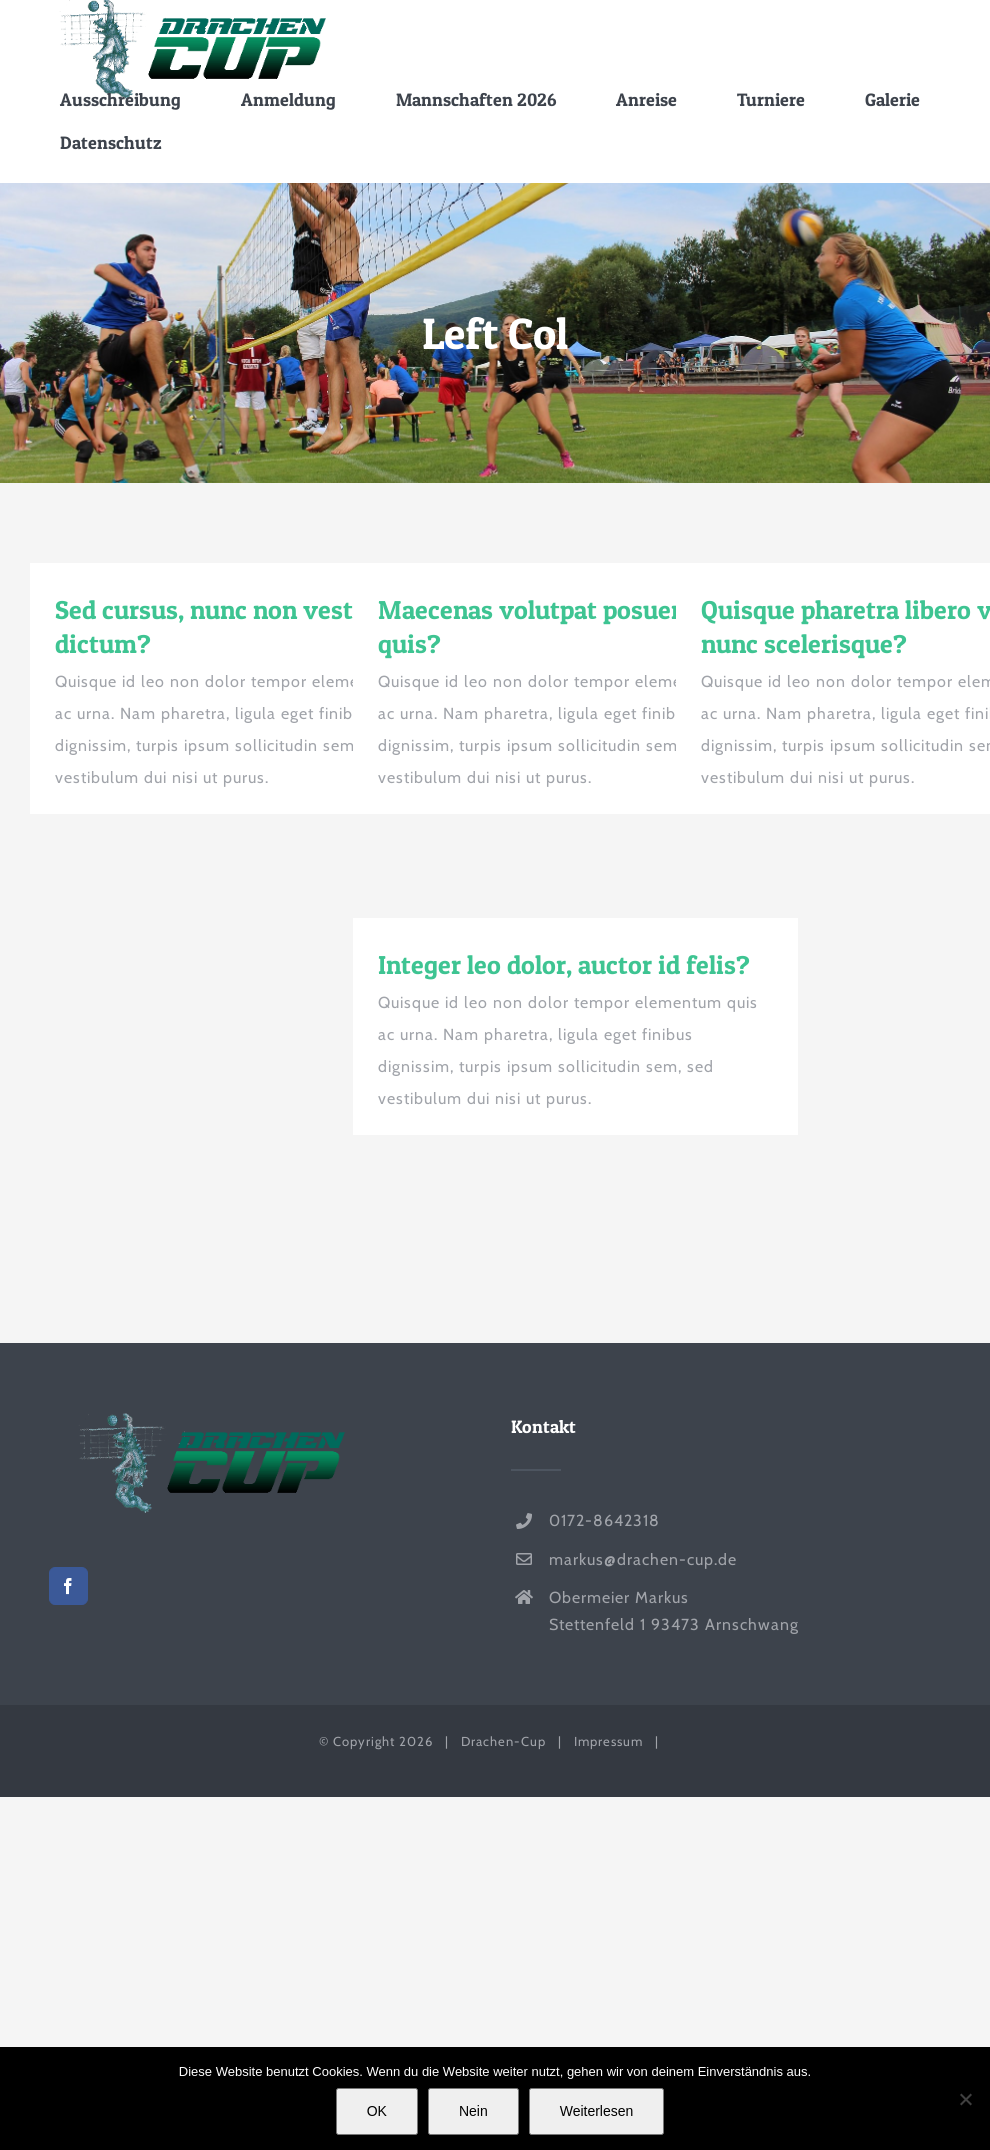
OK (377, 2111)
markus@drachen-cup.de (643, 1559)
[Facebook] (68, 1586)
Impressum (608, 1741)
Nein (473, 2111)
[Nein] (965, 2099)
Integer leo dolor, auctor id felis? (564, 964)
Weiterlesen (597, 2111)
